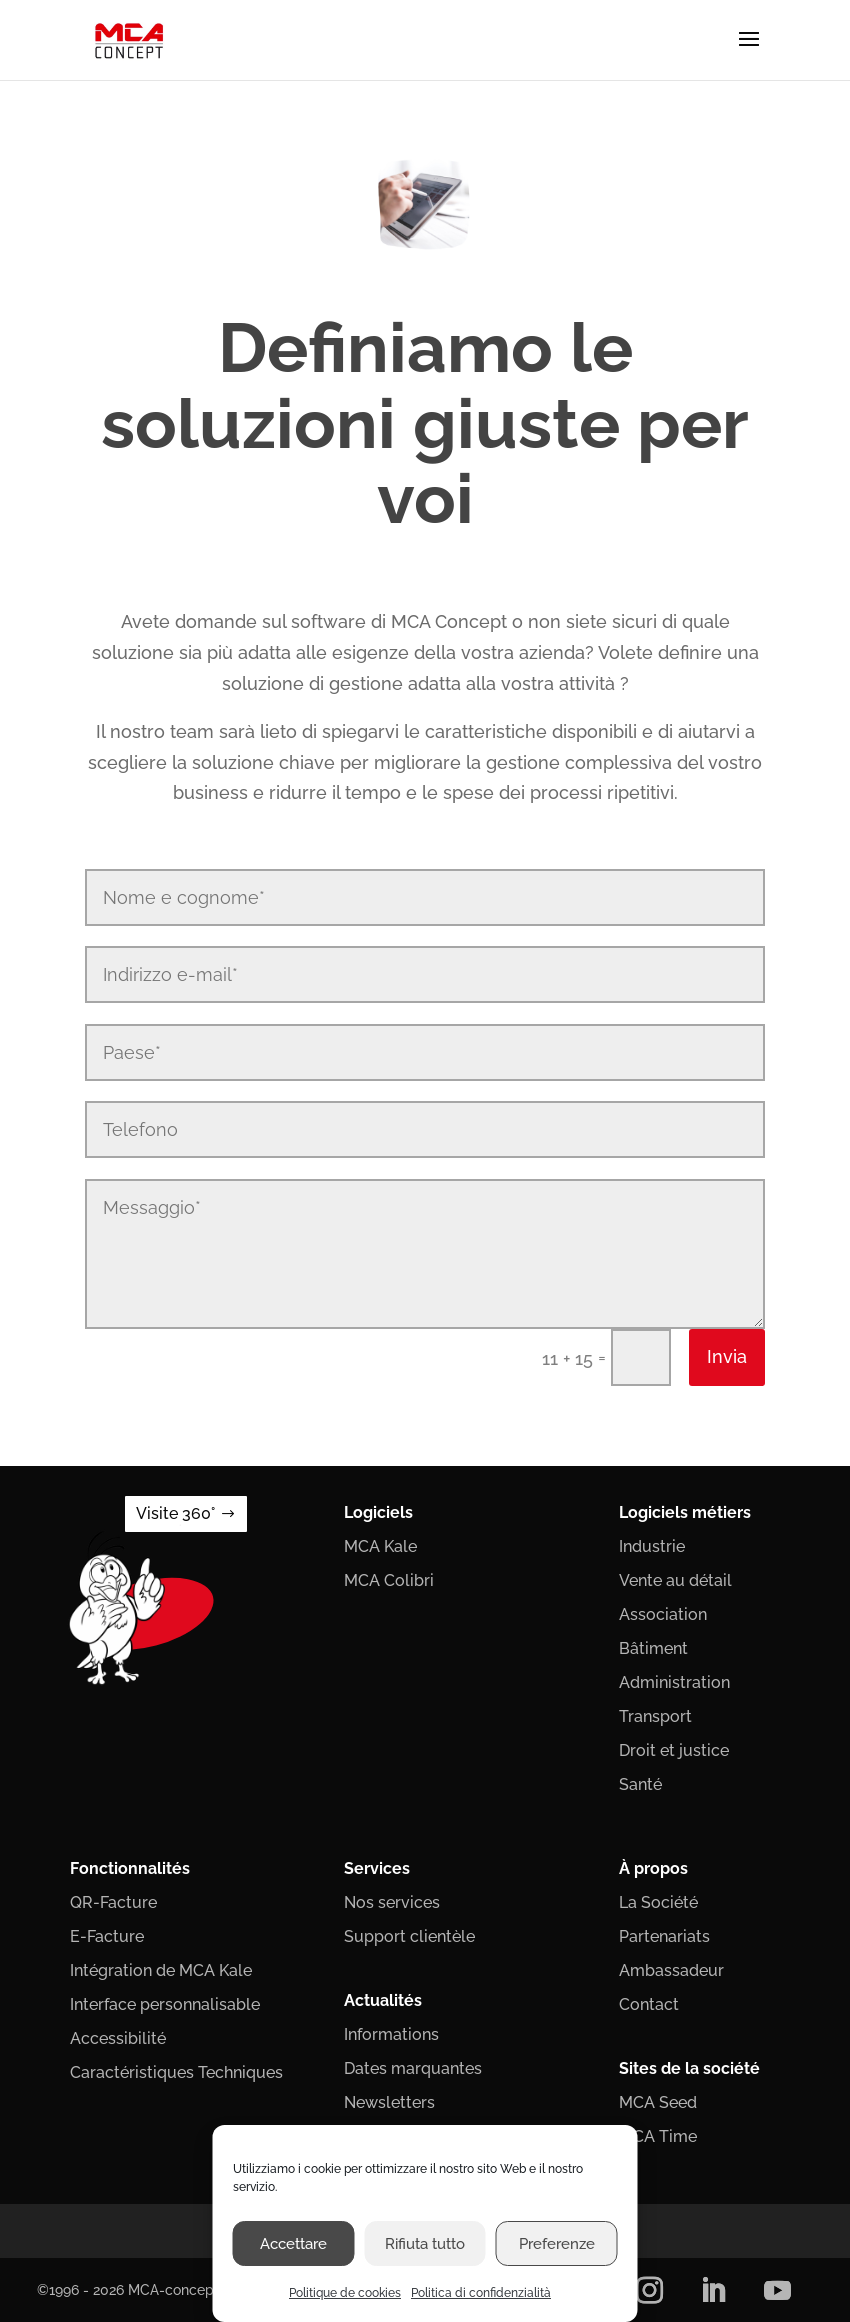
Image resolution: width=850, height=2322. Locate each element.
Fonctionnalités (130, 1868)
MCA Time (658, 2136)
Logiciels (378, 1512)
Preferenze (557, 2244)
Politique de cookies (345, 2293)
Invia (727, 1356)
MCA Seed (658, 2102)
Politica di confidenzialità (481, 2293)
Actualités (383, 2000)
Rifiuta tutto (425, 2244)
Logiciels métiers (685, 1512)
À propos (653, 1868)
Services (377, 1868)
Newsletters (389, 2102)
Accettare (293, 2244)
